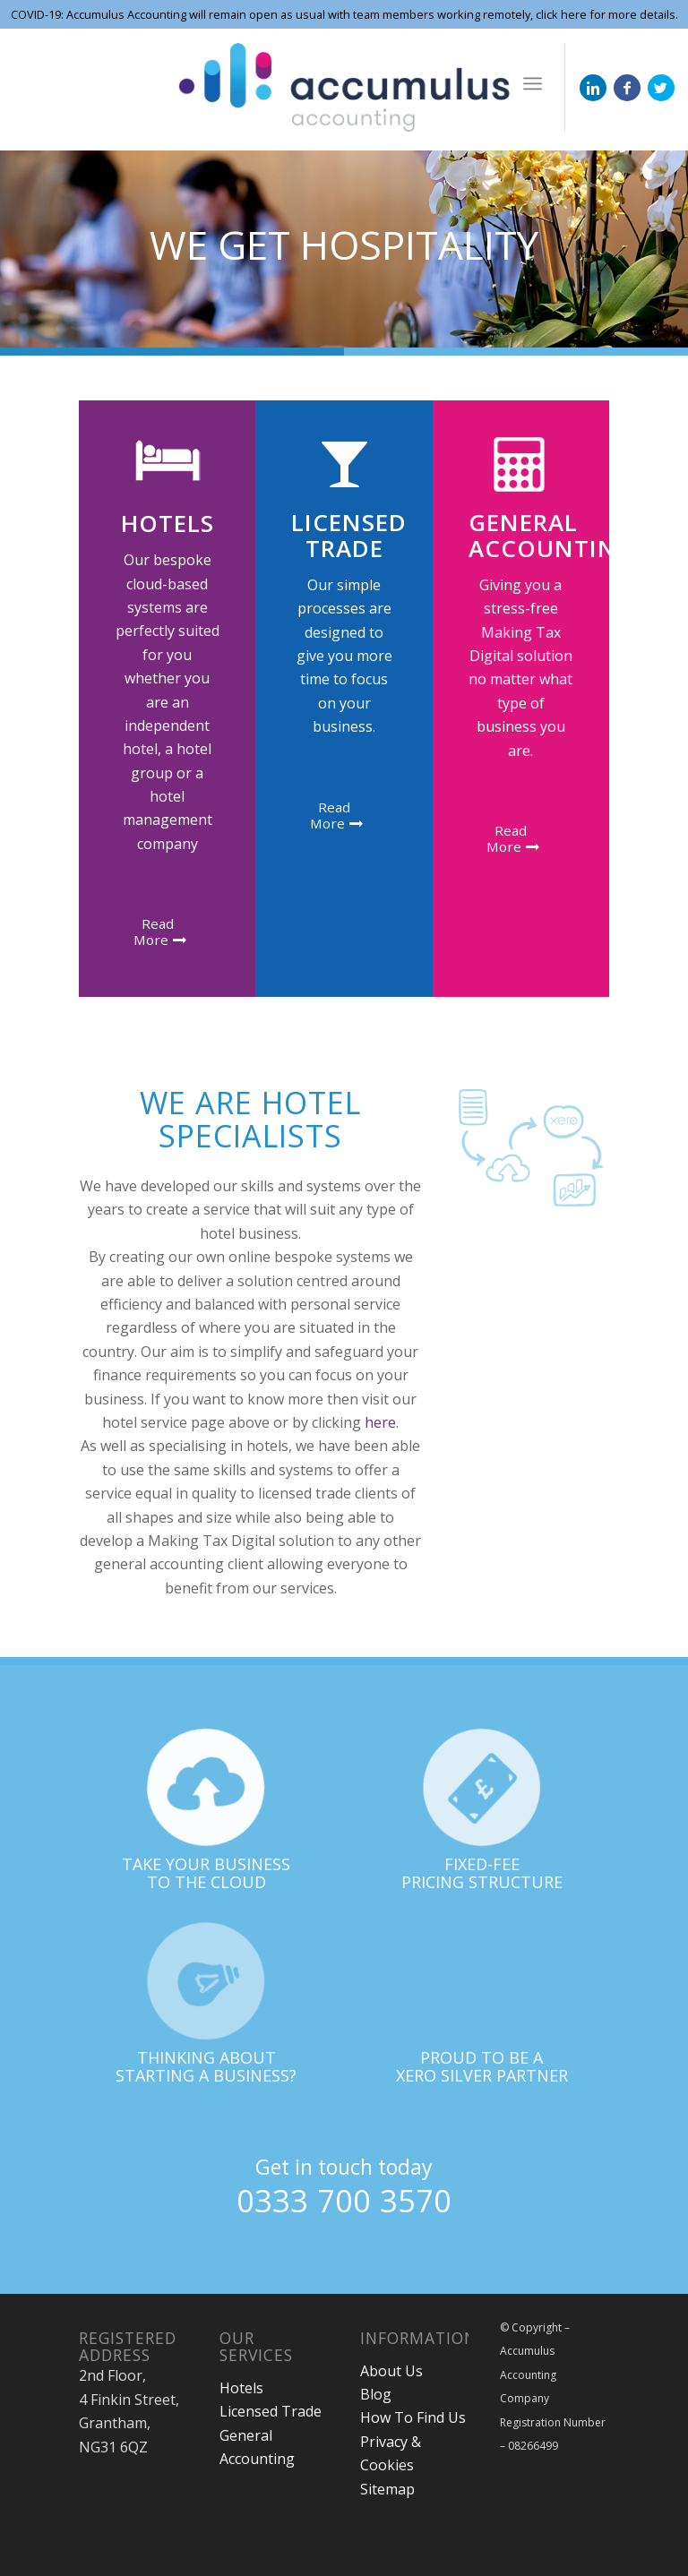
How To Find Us (413, 2417)
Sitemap (387, 2489)
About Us (391, 2371)
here (380, 1422)
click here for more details (604, 14)
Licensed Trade (270, 2411)
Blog (375, 2394)
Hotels (241, 2388)
